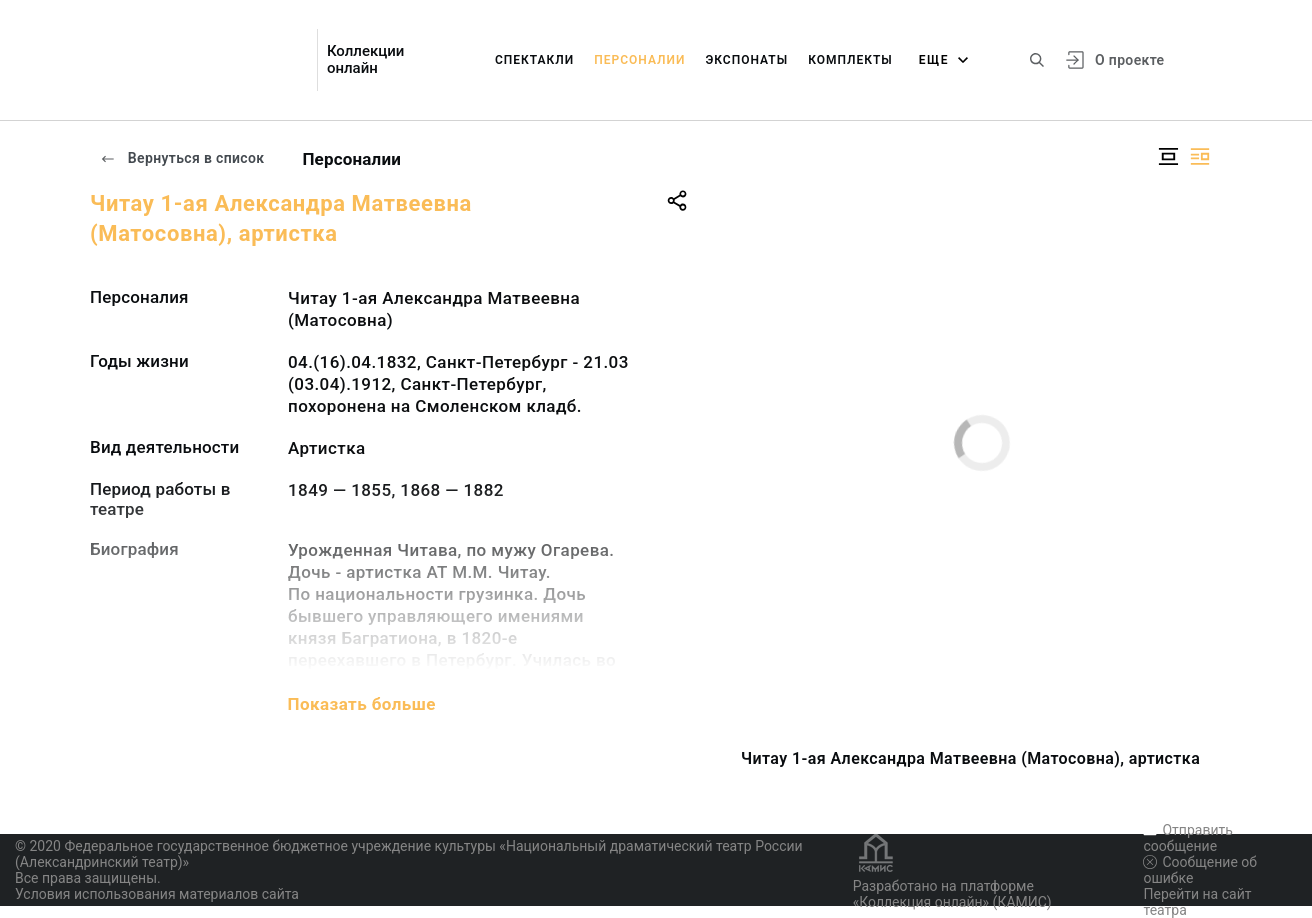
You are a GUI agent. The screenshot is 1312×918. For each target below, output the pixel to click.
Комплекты (850, 60)
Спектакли (534, 60)
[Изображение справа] (1200, 156)
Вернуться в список (182, 158)
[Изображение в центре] (1168, 156)
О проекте (1129, 60)
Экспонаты (746, 60)
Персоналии (639, 60)
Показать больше (362, 704)
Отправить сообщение (1187, 838)
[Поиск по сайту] (1037, 60)
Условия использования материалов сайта (157, 894)
